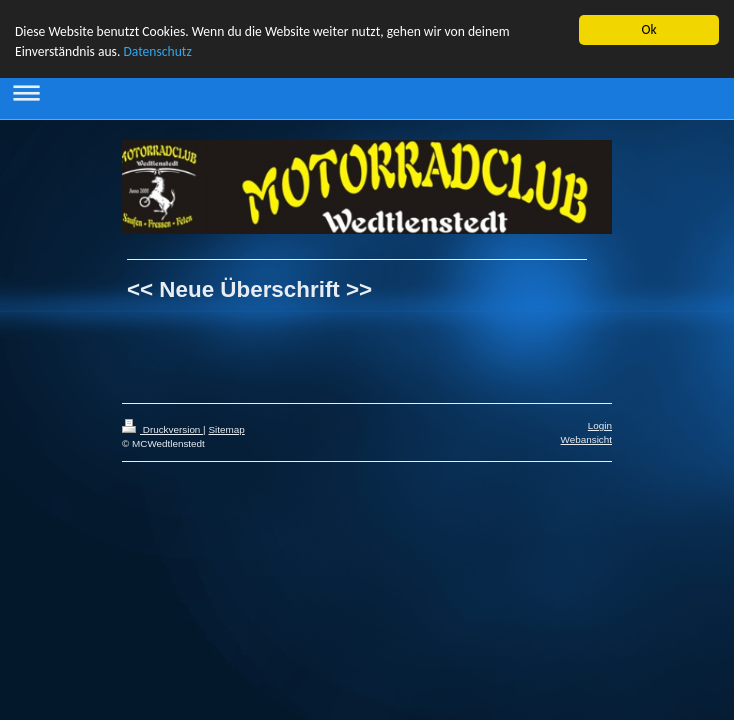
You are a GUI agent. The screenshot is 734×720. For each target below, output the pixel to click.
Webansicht (586, 439)
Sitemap (226, 429)
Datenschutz (157, 51)
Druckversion (162, 429)
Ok (648, 29)
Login (600, 425)
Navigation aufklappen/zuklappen (367, 92)
